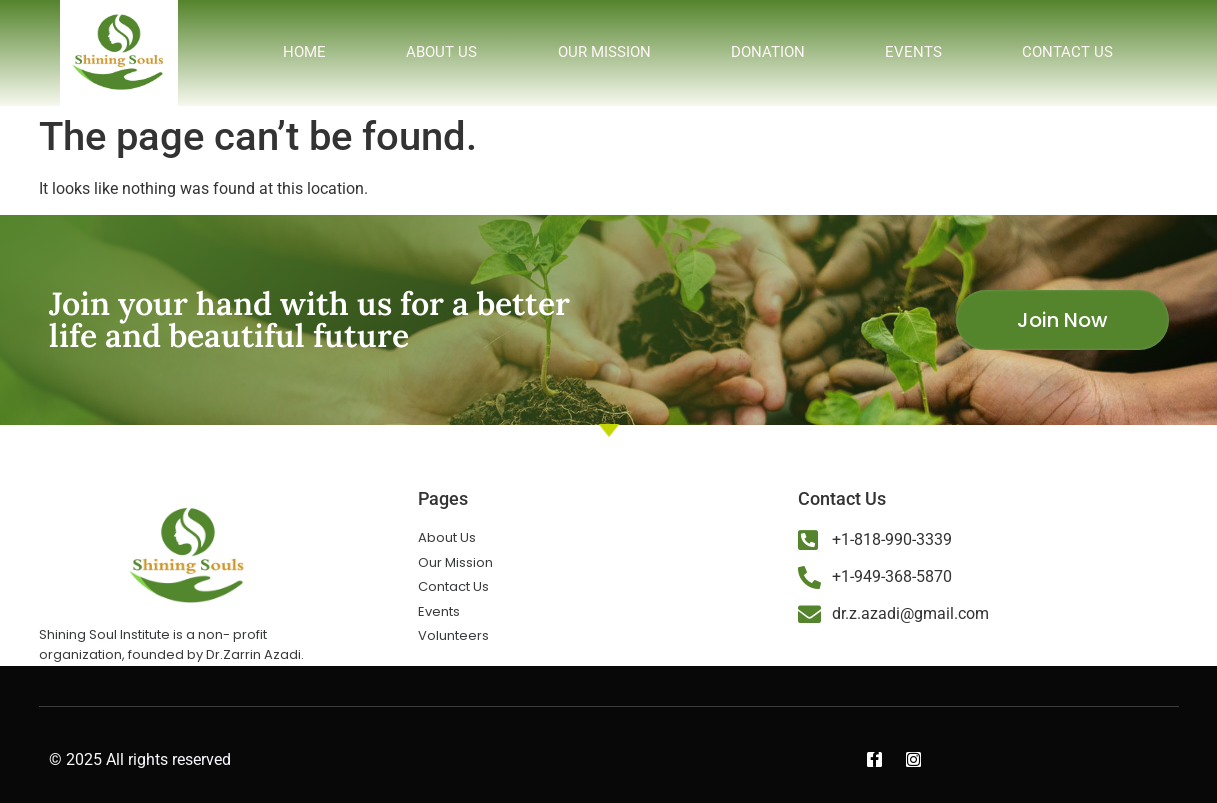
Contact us (1067, 52)
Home (304, 52)
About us (441, 52)
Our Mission (604, 52)
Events (913, 52)
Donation (768, 52)
